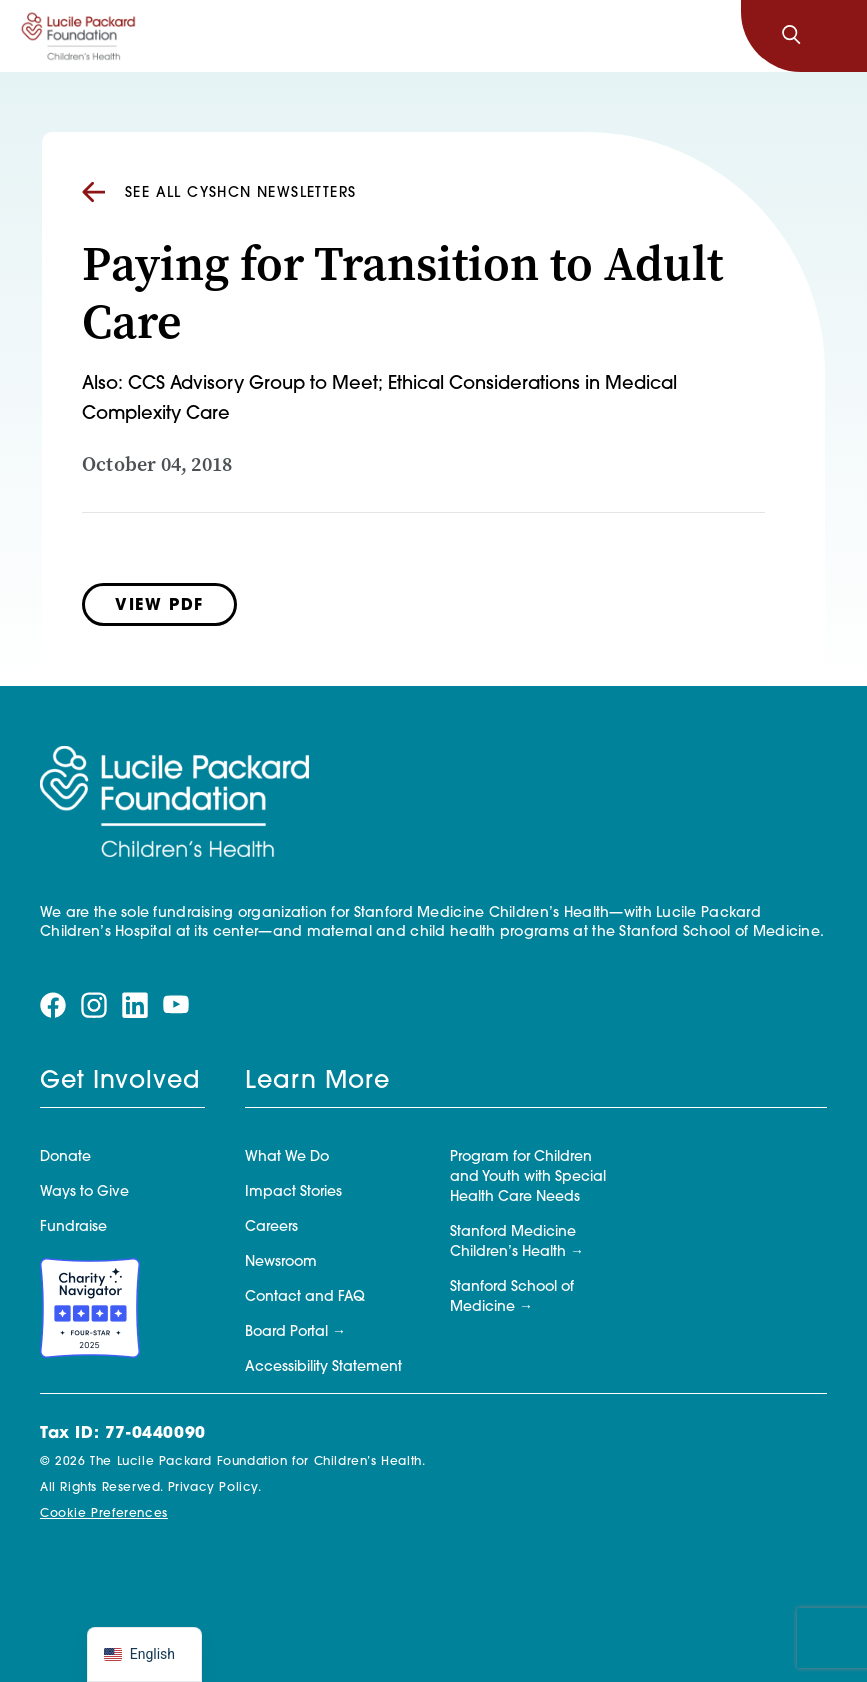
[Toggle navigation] (835, 36)
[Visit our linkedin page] (135, 1004)
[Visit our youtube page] (176, 1004)
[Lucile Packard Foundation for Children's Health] (78, 36)
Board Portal (286, 1332)
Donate (65, 1157)
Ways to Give (84, 1192)
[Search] (791, 36)
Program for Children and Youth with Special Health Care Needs (528, 1177)
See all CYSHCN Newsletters (219, 193)
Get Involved (120, 1082)
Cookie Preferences (104, 1514)
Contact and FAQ (305, 1297)
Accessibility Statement (323, 1367)
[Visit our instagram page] (94, 1004)
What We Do (287, 1157)
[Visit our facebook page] (53, 1004)
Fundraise (73, 1227)
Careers (271, 1227)
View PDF (159, 606)
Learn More (317, 1082)
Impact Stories (293, 1192)
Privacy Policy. (215, 1488)
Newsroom (281, 1262)
